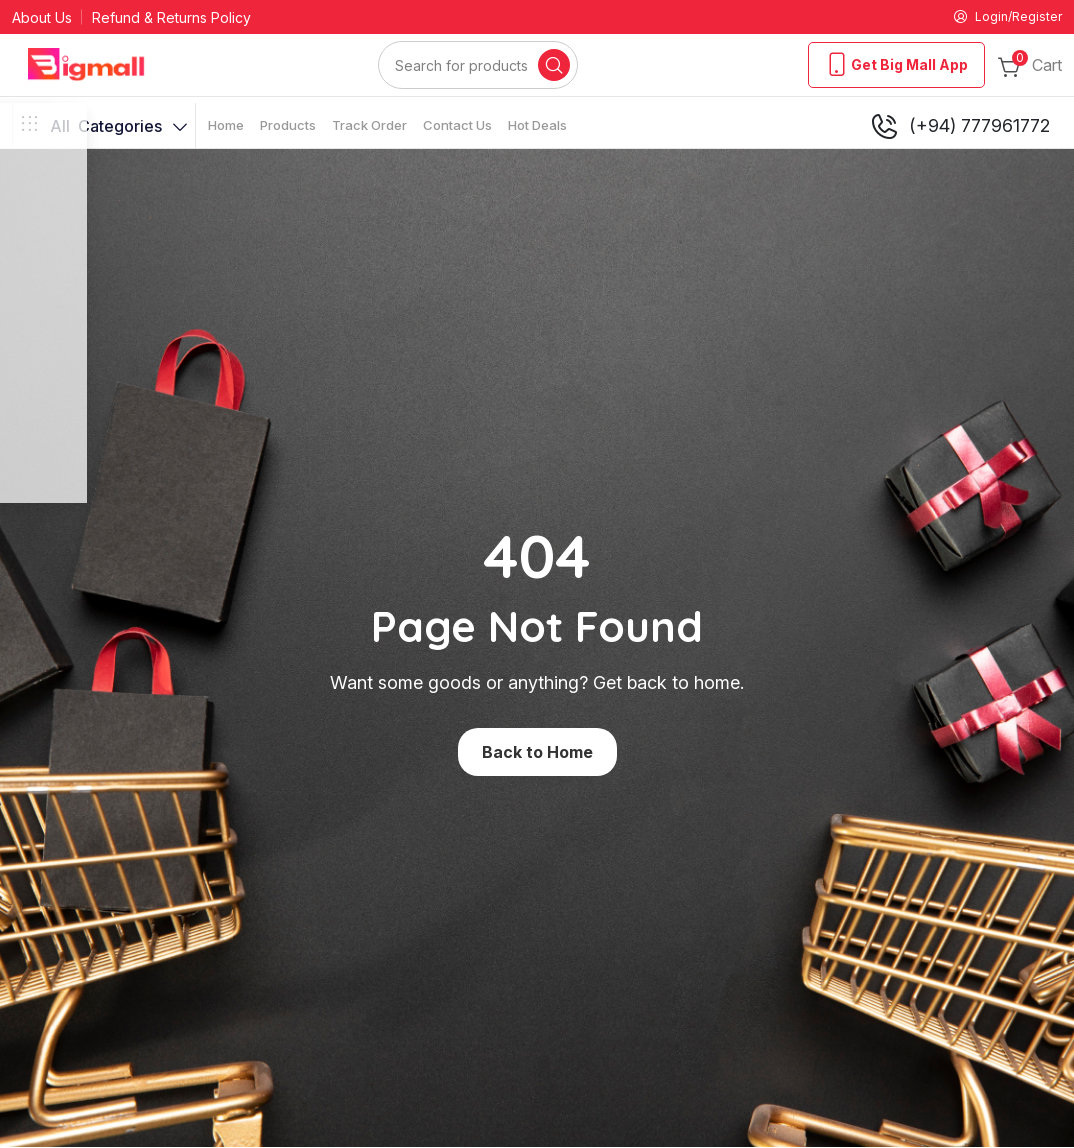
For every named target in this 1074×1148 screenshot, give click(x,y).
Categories (104, 129)
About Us (42, 19)
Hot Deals (537, 128)
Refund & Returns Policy (171, 19)
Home (226, 128)
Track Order (369, 128)
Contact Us (457, 128)
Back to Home (537, 755)
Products (288, 128)
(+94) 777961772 (959, 129)
